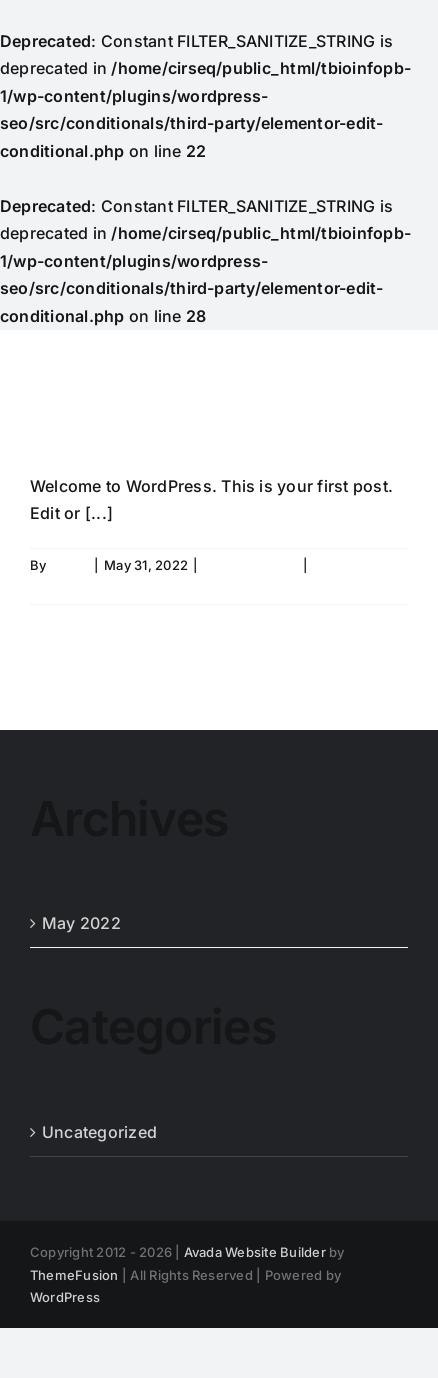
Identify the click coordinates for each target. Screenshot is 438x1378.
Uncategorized (250, 565)
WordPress (65, 1297)
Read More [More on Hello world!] (64, 587)
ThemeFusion (74, 1275)
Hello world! (164, 418)
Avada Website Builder (255, 1252)
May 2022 (81, 923)
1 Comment (350, 565)
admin (69, 565)
